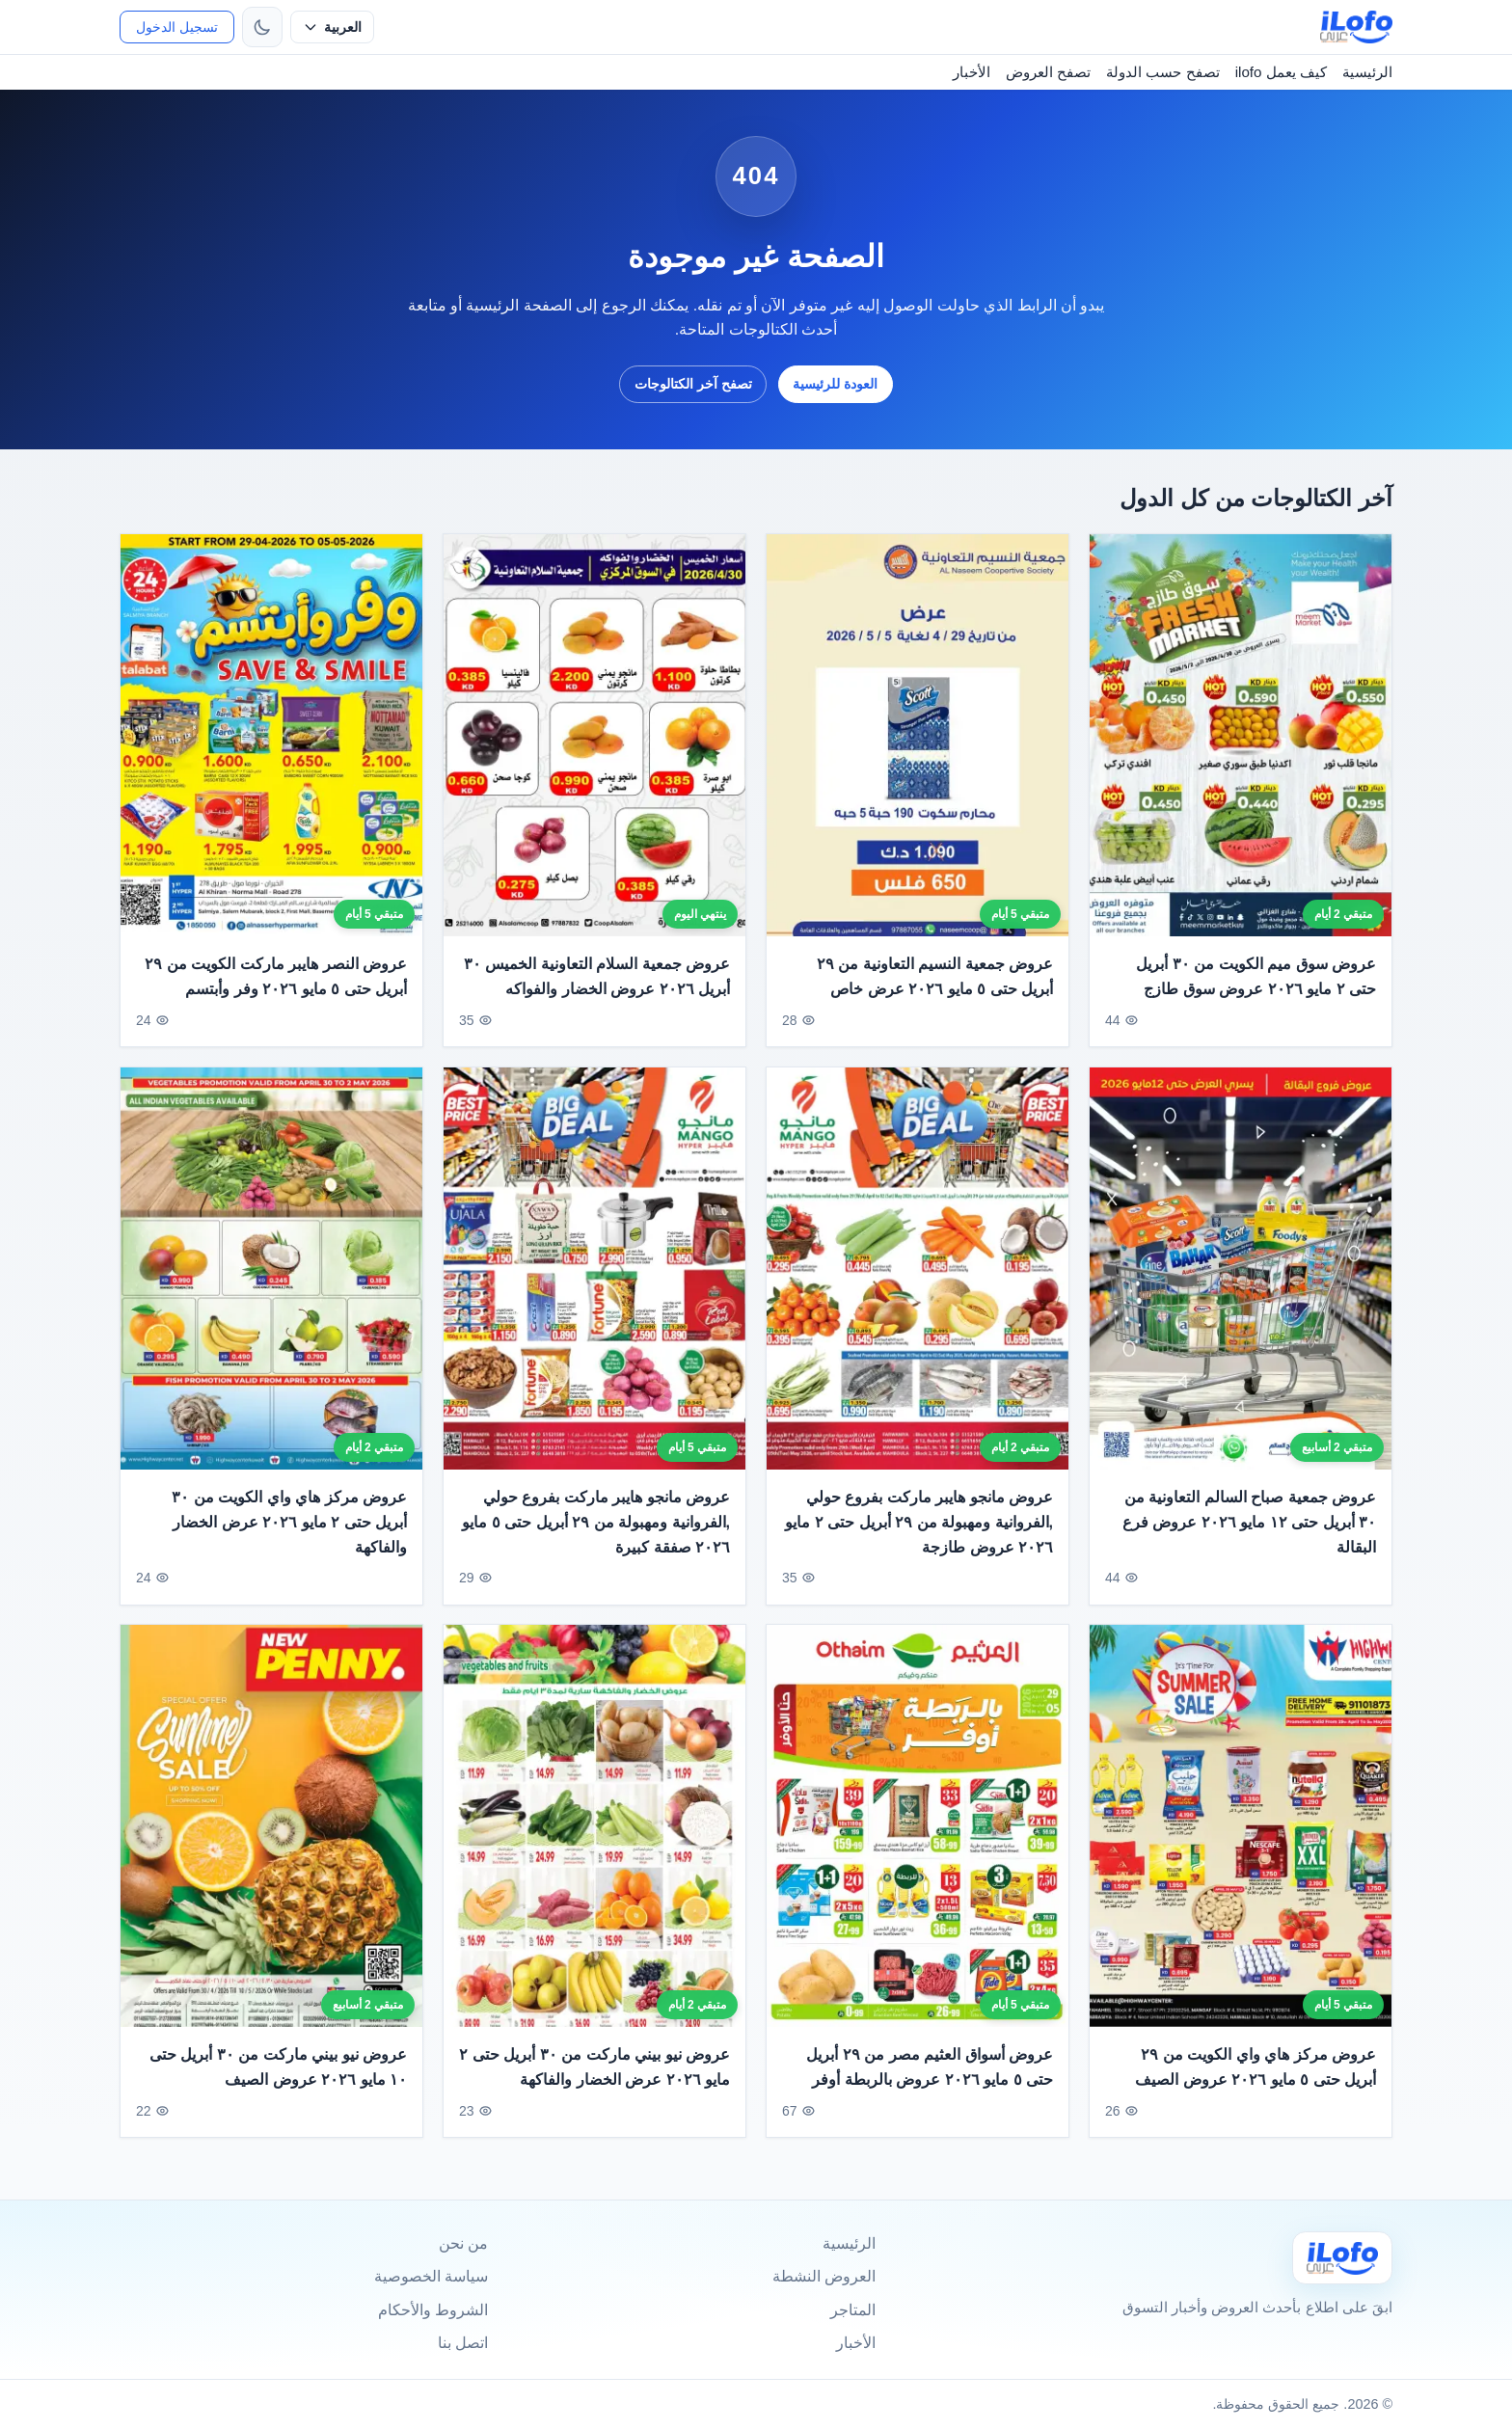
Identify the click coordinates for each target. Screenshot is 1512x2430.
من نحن (463, 2243)
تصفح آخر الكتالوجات (693, 384)
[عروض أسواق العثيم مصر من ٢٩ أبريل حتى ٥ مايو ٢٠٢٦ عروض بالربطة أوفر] (917, 1849)
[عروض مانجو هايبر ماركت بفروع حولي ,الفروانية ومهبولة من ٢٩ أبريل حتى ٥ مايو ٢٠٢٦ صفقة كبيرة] (594, 1291)
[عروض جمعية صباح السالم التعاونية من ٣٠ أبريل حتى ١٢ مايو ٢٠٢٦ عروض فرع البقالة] (1240, 1291)
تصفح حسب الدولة (1162, 72)
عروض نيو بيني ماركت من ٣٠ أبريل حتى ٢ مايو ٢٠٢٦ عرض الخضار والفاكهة (594, 2090)
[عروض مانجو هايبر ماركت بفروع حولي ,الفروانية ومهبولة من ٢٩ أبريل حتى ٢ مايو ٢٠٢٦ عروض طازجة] (917, 1291)
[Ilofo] (1342, 2257)
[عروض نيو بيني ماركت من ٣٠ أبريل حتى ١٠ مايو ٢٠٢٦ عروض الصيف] (271, 1849)
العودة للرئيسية (835, 384)
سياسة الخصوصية (431, 2276)
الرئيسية (1367, 72)
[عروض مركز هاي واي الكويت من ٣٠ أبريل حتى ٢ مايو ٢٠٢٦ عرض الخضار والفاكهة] (271, 1291)
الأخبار (971, 72)
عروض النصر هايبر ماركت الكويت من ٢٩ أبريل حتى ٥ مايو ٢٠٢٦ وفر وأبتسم (276, 976)
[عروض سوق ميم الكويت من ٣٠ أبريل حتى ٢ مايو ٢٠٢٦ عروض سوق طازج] (1240, 735)
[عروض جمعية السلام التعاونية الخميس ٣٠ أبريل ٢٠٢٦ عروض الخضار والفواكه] (594, 735)
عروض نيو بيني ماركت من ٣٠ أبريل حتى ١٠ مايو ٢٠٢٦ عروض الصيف (278, 2090)
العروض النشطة (824, 2276)
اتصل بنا (463, 2343)
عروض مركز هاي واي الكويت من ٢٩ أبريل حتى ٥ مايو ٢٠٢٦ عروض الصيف (1255, 2090)
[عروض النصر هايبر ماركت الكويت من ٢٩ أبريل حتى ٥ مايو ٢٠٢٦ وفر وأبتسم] (271, 735)
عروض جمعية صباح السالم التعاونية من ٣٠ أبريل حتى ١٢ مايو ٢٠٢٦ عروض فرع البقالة (1249, 1545)
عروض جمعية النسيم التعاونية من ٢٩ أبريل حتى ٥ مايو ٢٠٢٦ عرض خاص (935, 976)
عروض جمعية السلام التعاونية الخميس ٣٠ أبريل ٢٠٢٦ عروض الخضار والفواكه (597, 976)
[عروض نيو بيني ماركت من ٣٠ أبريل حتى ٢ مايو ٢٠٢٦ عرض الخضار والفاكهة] (594, 1849)
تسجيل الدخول (177, 27)
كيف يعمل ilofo (1281, 72)
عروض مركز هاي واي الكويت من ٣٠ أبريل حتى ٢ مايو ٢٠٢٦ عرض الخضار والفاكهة (289, 1545)
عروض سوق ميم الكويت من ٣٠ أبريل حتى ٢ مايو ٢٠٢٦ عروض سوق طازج (1256, 976)
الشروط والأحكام (433, 2310)
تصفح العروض (1048, 72)
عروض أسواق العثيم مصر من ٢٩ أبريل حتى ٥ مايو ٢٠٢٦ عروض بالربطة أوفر (929, 2090)
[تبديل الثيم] (262, 27)
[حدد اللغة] (332, 27)
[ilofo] (1356, 27)
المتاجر (853, 2310)
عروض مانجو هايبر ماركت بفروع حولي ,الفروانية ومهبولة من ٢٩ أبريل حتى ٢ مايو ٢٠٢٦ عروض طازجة (919, 1545)
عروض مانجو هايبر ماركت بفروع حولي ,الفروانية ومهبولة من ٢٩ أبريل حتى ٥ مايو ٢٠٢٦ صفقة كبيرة (596, 1545)
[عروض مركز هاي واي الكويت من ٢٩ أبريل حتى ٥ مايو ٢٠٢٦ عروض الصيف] (1240, 1849)
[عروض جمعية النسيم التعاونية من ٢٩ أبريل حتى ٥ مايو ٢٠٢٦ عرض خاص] (917, 735)
